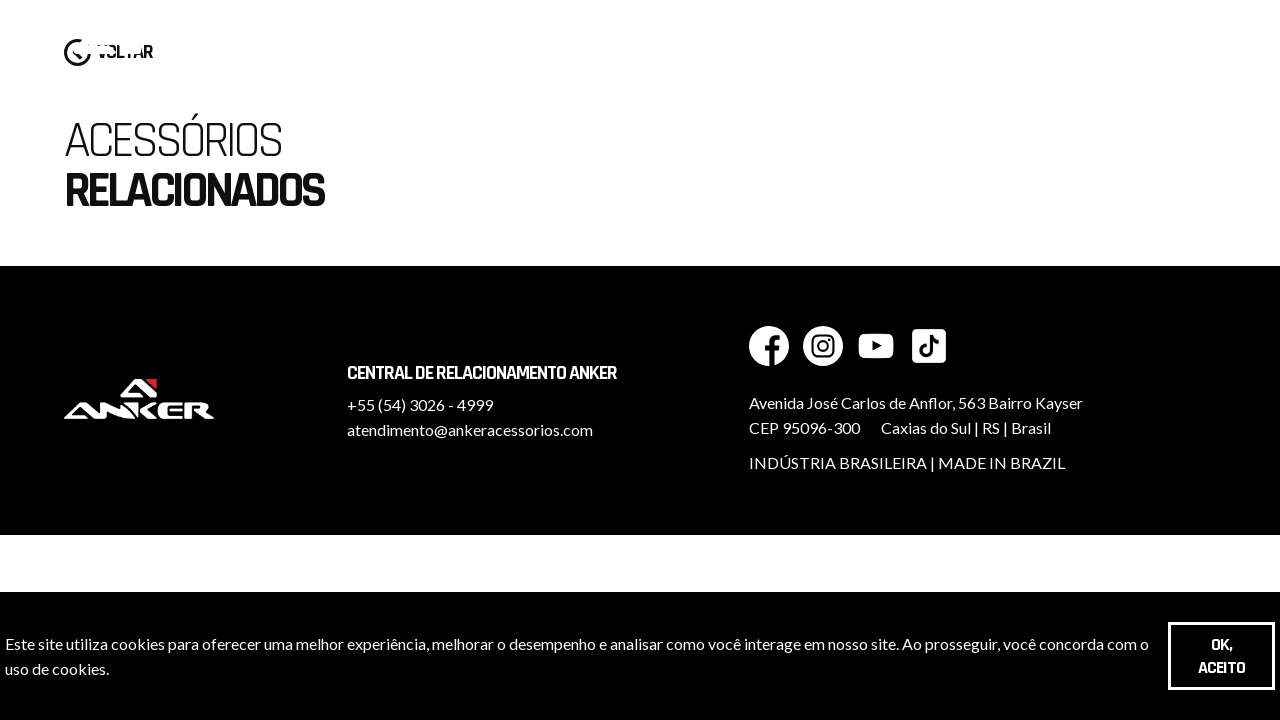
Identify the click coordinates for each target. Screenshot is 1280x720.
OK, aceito (1221, 656)
